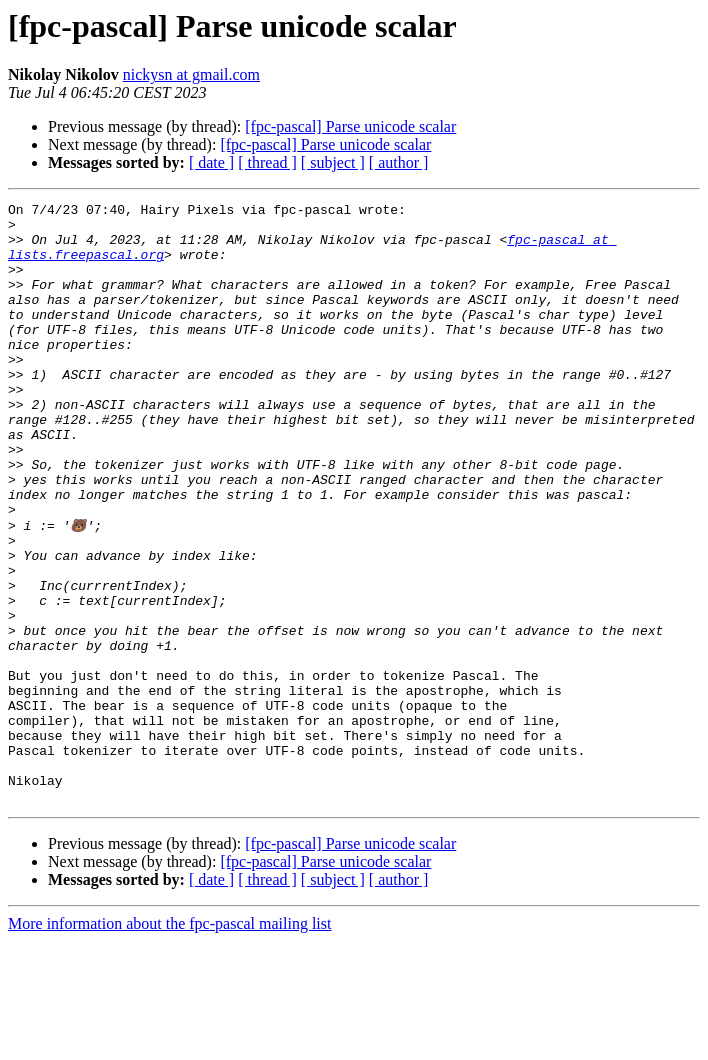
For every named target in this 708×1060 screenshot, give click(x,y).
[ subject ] (333, 162)
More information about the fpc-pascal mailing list (169, 1042)
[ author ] (399, 162)
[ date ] (211, 162)
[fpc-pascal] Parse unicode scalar (350, 126)
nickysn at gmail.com (191, 74)
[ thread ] (267, 162)
